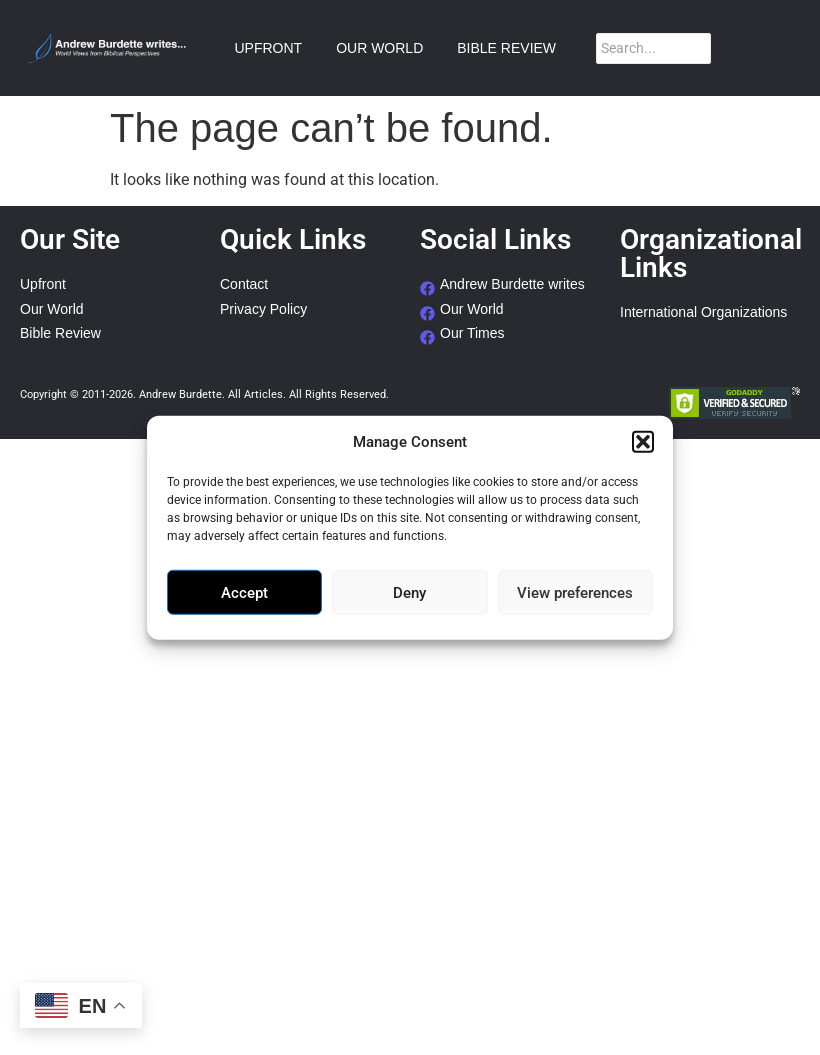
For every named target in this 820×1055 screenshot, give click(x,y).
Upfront (43, 284)
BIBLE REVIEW (506, 48)
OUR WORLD (379, 48)
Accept (244, 592)
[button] (643, 442)
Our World (52, 309)
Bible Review (60, 333)
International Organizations (703, 312)
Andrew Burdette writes (512, 284)
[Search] (653, 48)
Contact (244, 284)
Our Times (472, 333)
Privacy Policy (263, 309)
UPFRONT (268, 48)
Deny (409, 592)
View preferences (575, 592)
